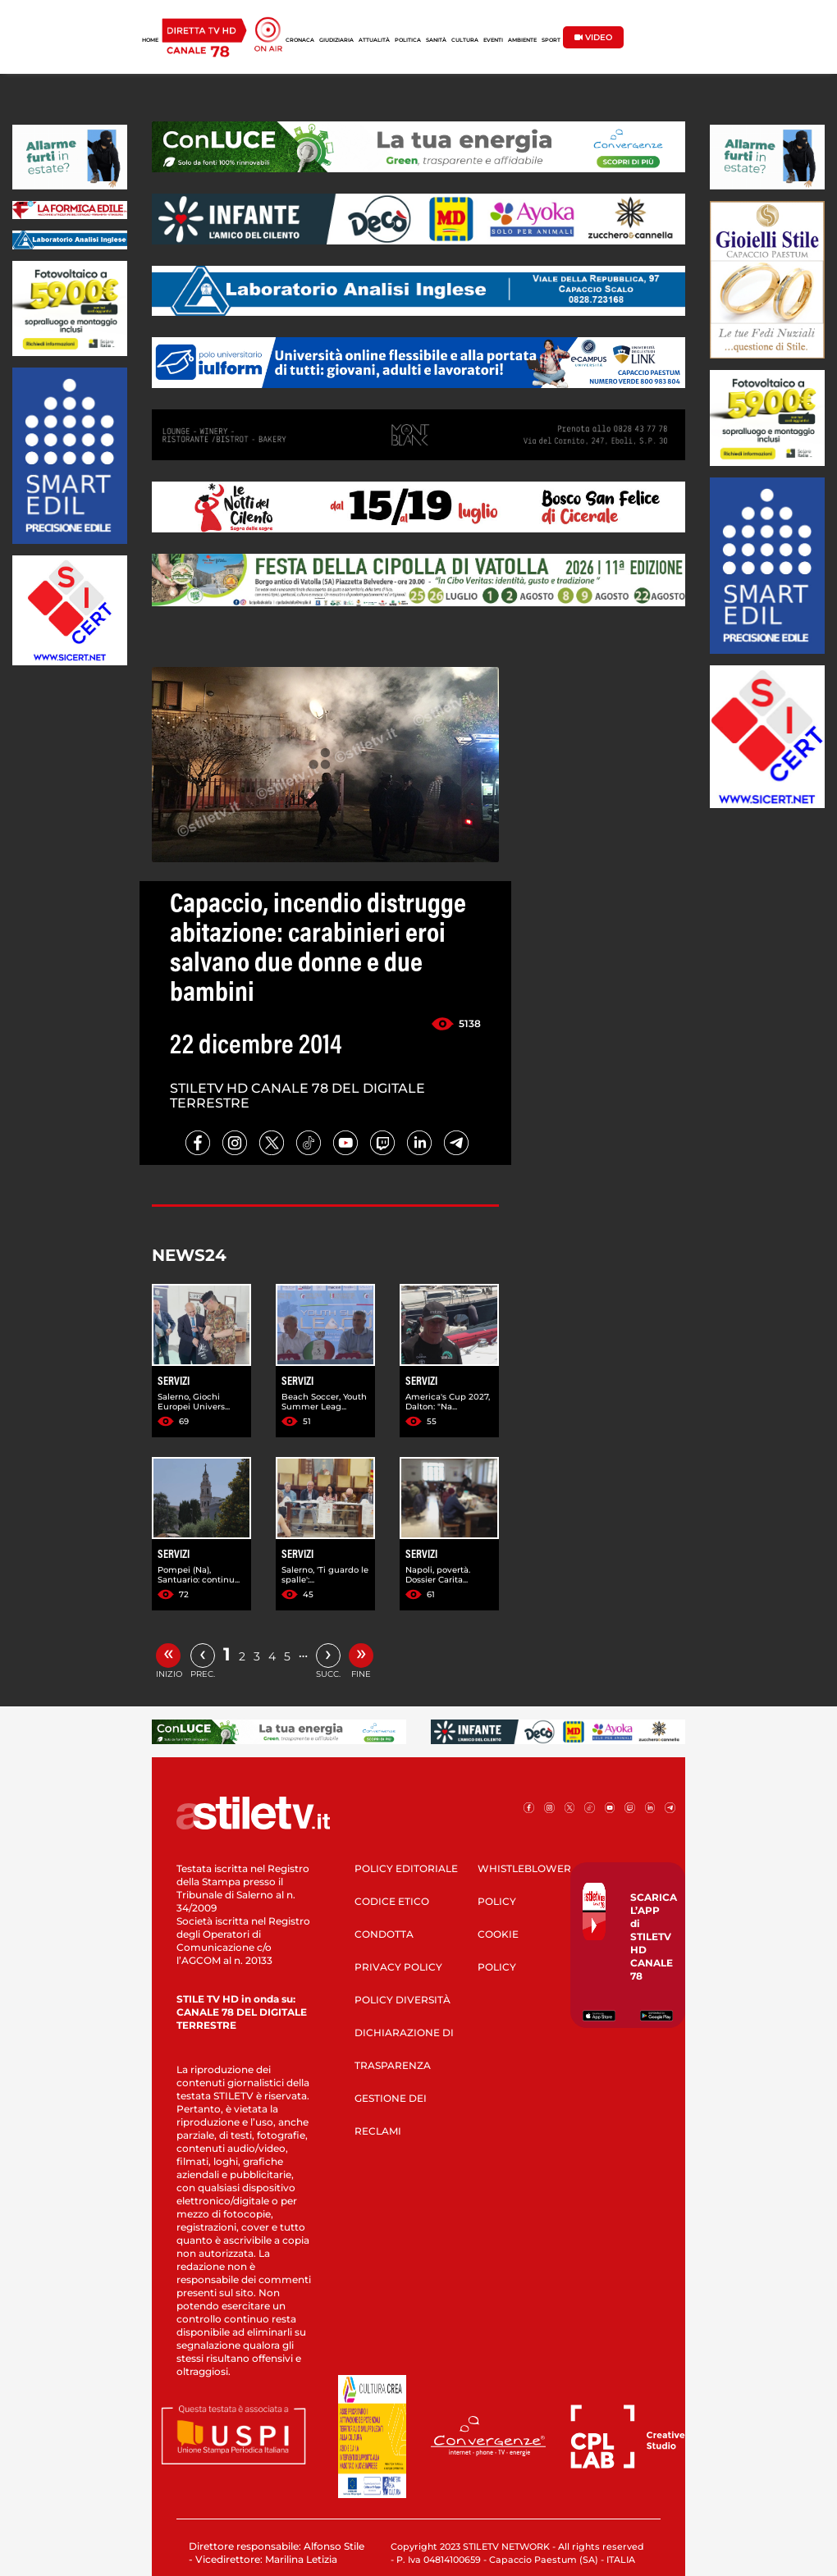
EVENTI (493, 40)
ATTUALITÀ (374, 40)
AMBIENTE (522, 40)
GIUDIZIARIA (336, 40)
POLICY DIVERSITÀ (402, 2000)
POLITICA (408, 40)
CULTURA (464, 40)
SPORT (551, 40)
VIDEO (593, 37)
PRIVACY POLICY (398, 1967)
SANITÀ (436, 40)
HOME (150, 40)
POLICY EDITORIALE (406, 1868)
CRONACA (300, 40)
